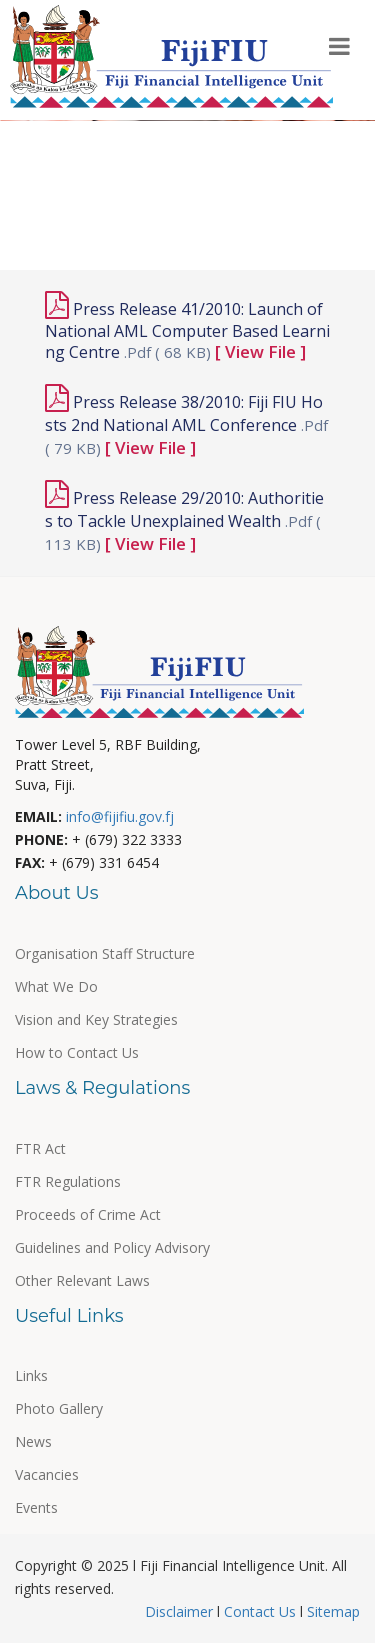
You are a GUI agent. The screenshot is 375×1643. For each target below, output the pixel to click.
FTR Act (40, 1148)
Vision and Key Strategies (96, 1019)
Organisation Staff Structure (105, 953)
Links (31, 1375)
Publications (197, 152)
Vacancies (47, 1474)
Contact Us (260, 1611)
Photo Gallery (79, 238)
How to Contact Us (77, 1052)
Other (181, 238)
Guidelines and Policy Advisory (112, 1247)
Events (297, 152)
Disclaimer (181, 1611)
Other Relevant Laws (82, 1280)
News (33, 1441)
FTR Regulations (68, 1181)
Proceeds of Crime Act (88, 1214)
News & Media (201, 195)
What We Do (56, 986)
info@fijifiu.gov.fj (120, 816)
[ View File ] (260, 351)
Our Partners (76, 152)
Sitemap (331, 1611)
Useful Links (74, 195)
